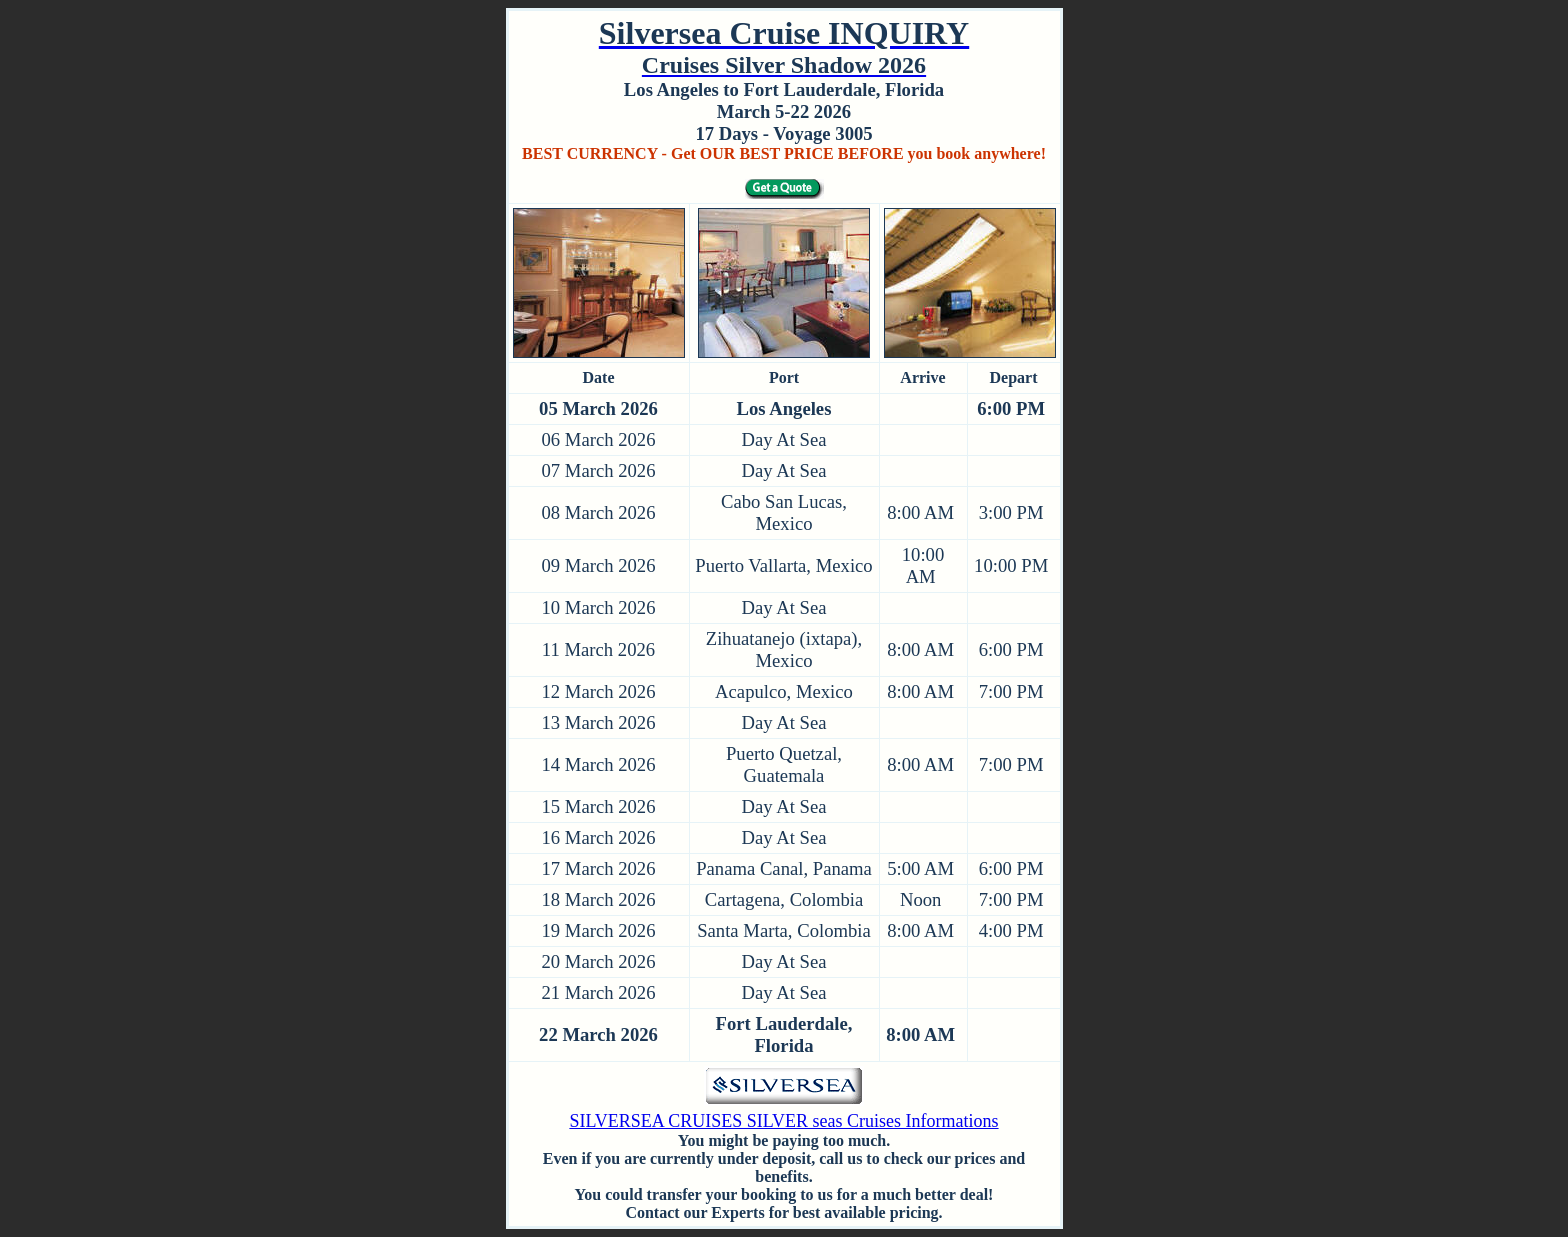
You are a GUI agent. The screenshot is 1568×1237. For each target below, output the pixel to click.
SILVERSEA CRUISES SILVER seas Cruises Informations (783, 1121)
